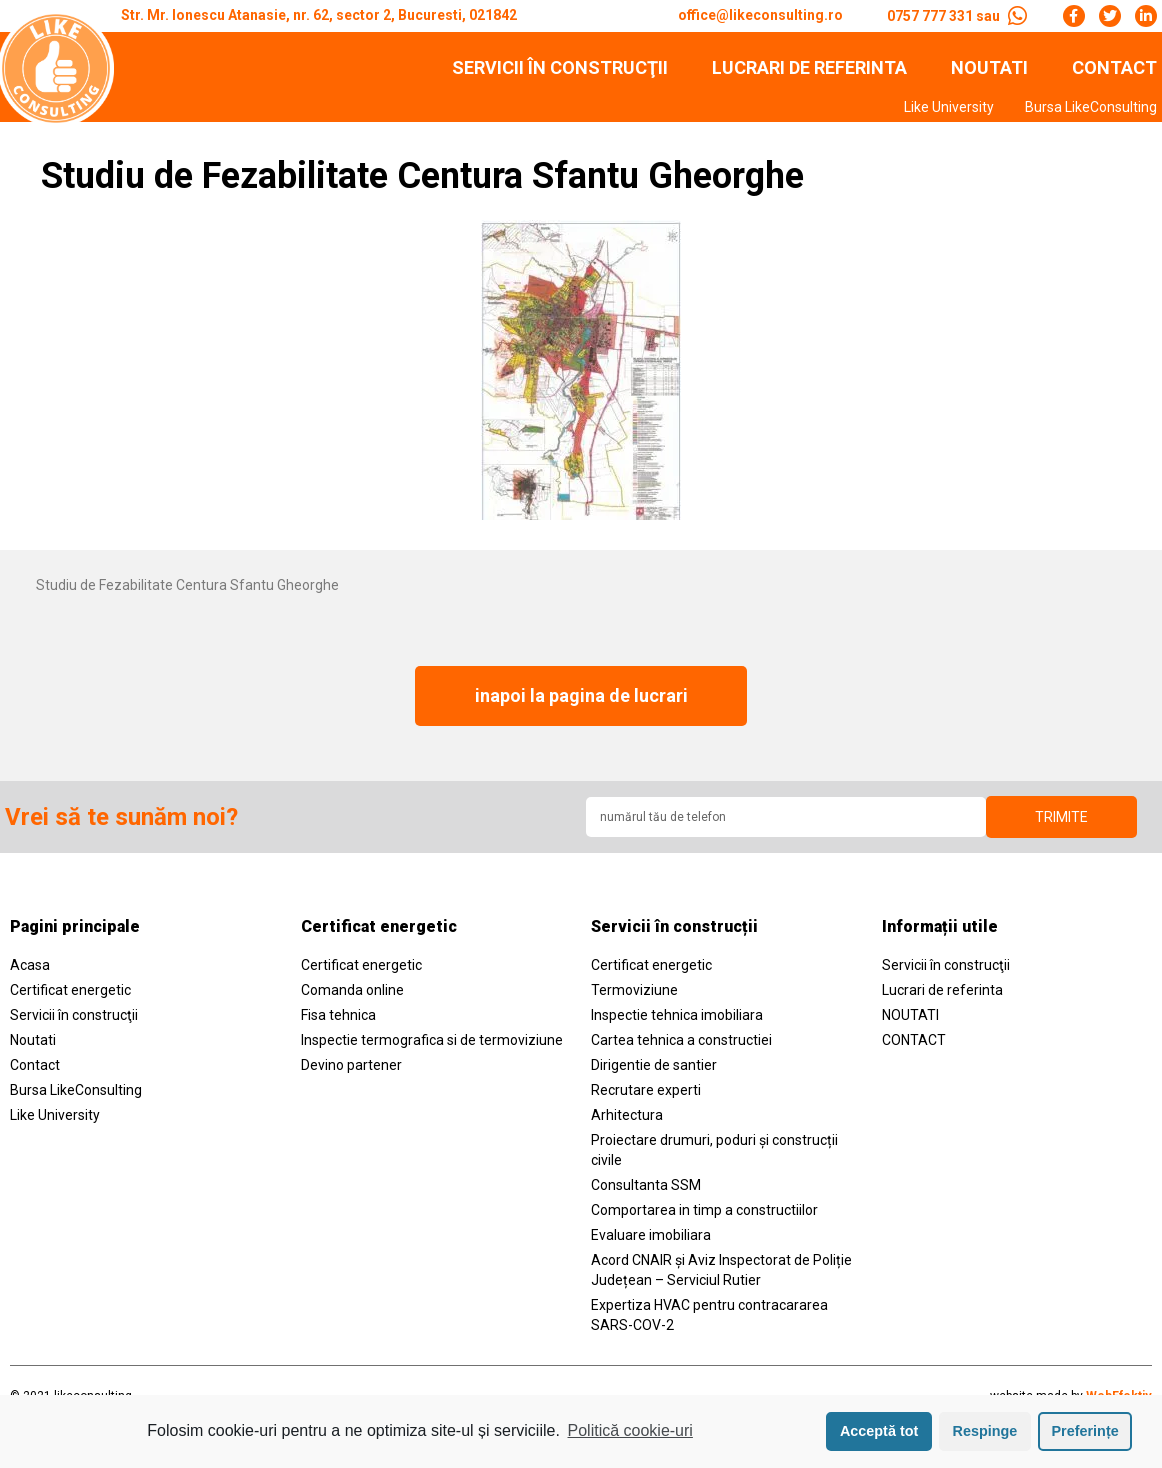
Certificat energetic (70, 996)
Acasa (30, 971)
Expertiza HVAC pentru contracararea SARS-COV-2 (709, 1321)
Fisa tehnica (338, 1021)
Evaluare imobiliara (651, 1241)
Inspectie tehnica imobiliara (677, 1021)
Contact (35, 1071)
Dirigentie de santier (654, 1071)
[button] (581, 699)
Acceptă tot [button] (879, 1431)
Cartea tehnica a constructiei (681, 1046)
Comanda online (352, 996)
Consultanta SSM (646, 1191)
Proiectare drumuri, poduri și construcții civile (714, 1156)
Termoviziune (634, 996)
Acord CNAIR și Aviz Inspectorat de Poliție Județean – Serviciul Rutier (721, 1276)
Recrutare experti (646, 1096)
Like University (949, 107)
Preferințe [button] (1085, 1431)
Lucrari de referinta (809, 68)
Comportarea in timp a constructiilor (704, 1216)
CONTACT (1114, 68)
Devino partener (351, 1071)
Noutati (33, 1046)
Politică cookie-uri (630, 1430)
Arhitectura (627, 1121)
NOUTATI (989, 68)
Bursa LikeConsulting (1091, 107)
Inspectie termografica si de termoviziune (432, 1046)
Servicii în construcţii (560, 68)
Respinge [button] (985, 1431)
